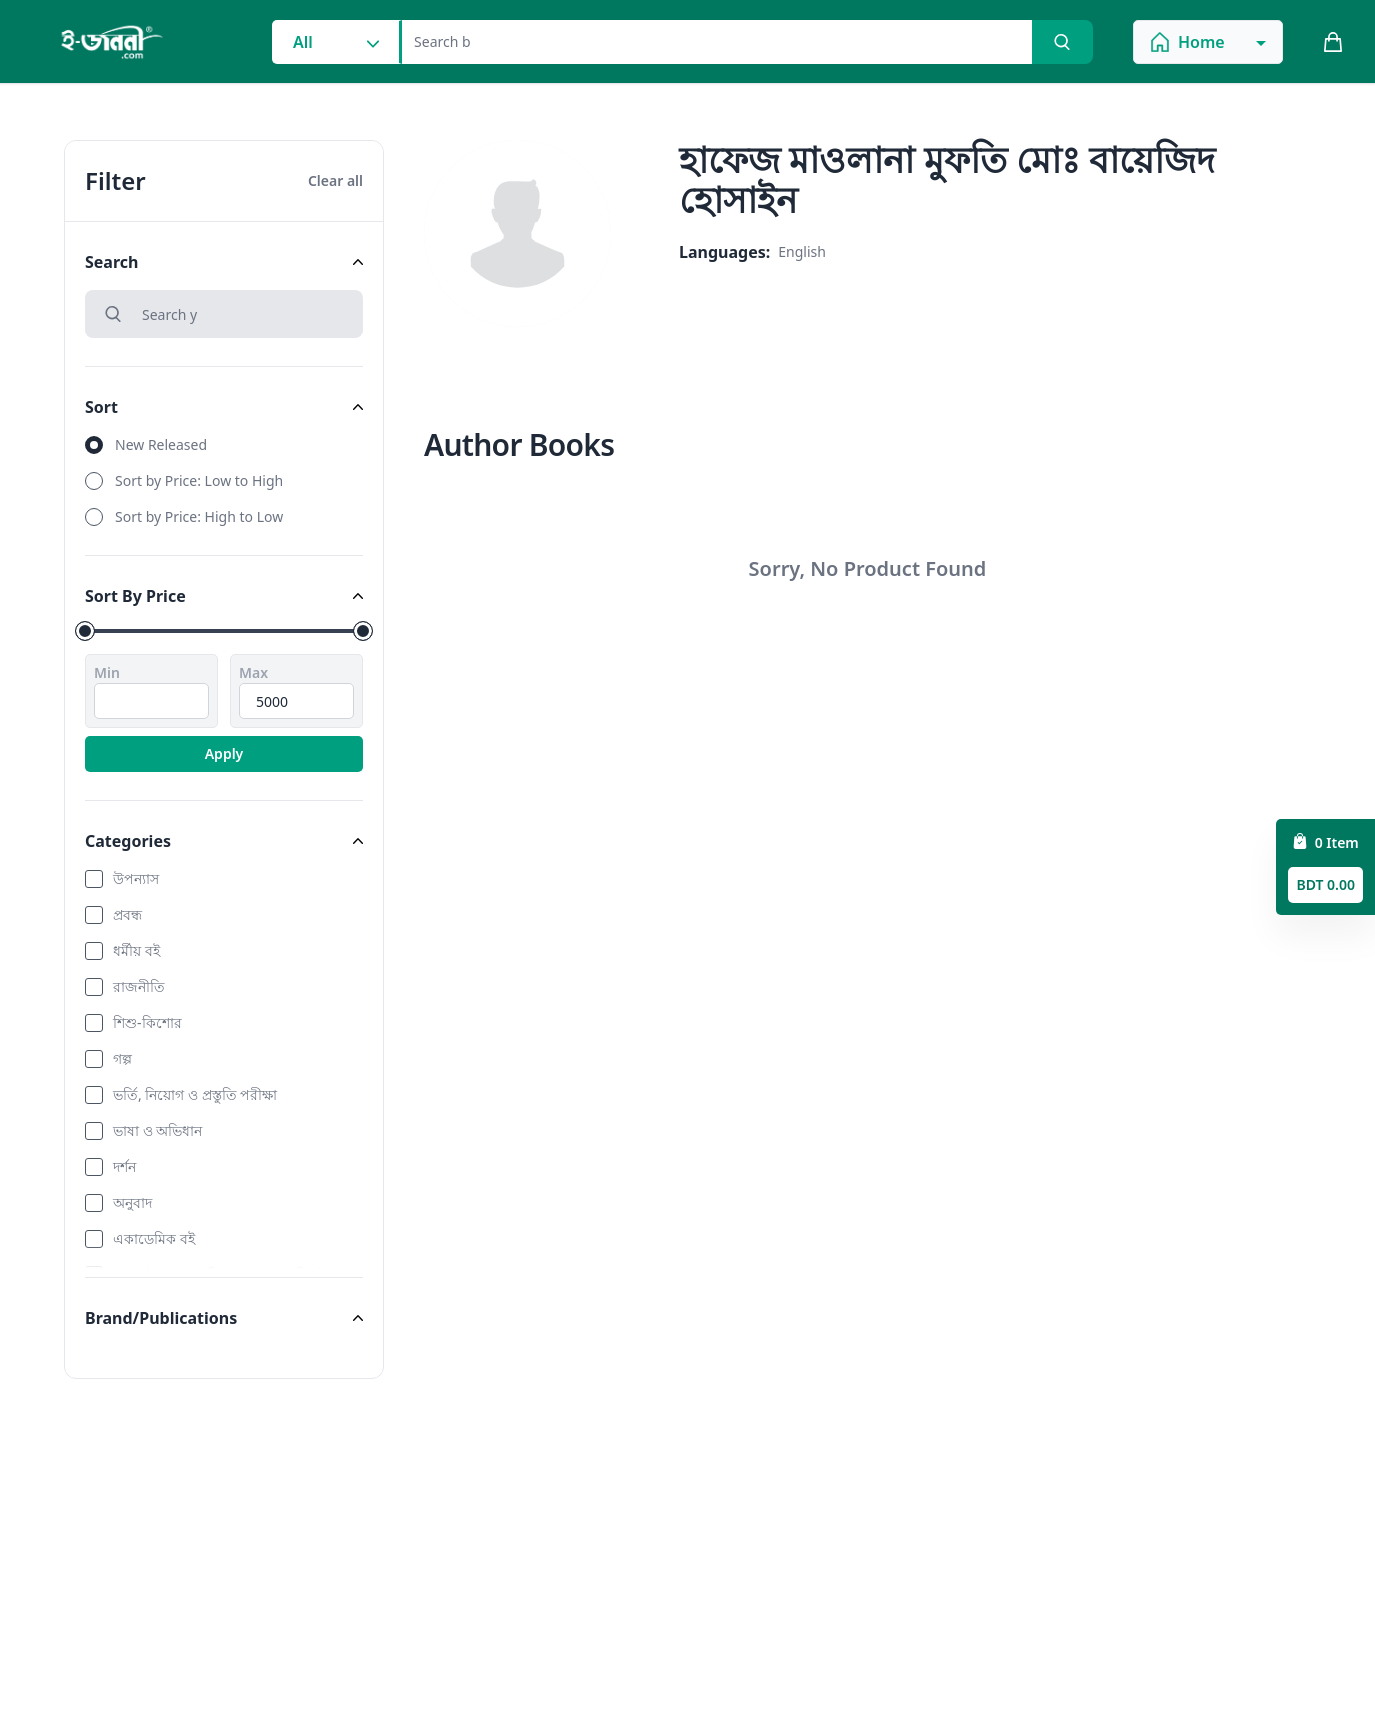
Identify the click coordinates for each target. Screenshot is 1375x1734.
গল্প (122, 1058)
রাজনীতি (139, 986)
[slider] (85, 631)
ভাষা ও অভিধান (157, 1130)
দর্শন (124, 1166)
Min (107, 672)
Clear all (335, 180)
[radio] (224, 445)
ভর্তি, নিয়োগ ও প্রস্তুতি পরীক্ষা (195, 1094)
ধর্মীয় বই (136, 950)
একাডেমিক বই (154, 1238)
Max (253, 672)
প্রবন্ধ (127, 914)
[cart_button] (1333, 42)
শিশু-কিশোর (147, 1022)
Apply (224, 753)
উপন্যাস (136, 878)
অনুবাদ (132, 1202)
